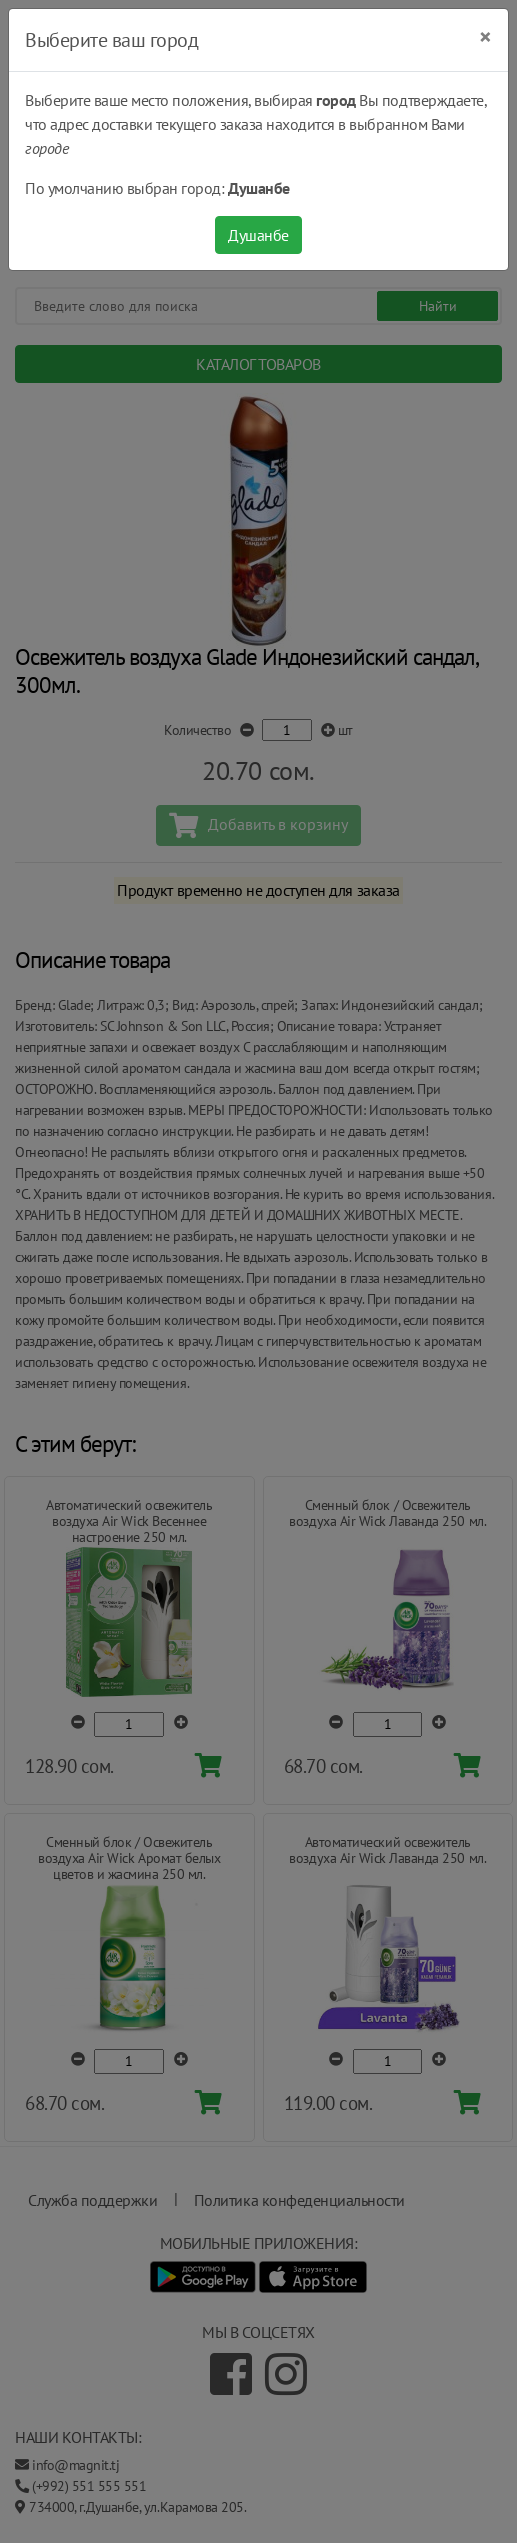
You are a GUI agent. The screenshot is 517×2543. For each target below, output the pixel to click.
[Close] (485, 37)
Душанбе (258, 235)
